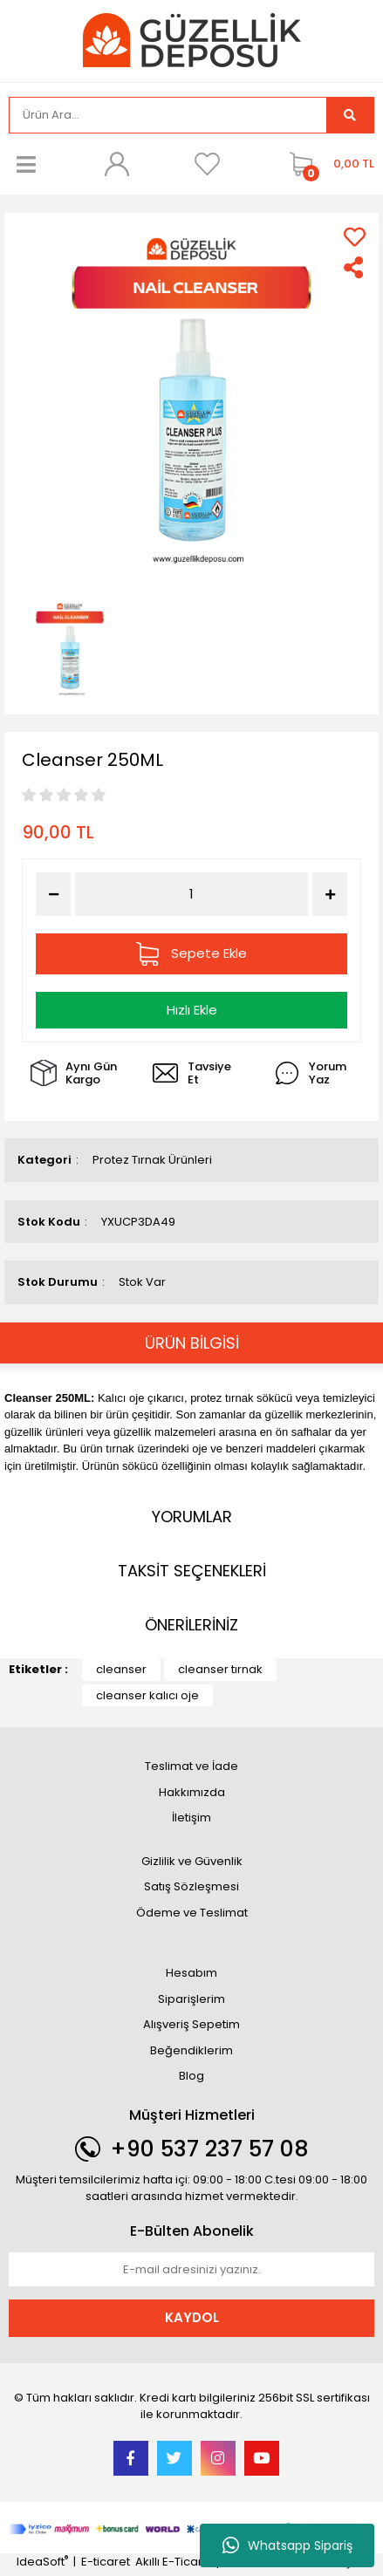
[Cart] (327, 164)
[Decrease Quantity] (53, 894)
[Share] (355, 267)
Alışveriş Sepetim (191, 2024)
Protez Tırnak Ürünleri (152, 1159)
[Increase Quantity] (329, 894)
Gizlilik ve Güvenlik (192, 1861)
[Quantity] (191, 894)
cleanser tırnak (220, 1669)
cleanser (121, 1669)
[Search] (168, 115)
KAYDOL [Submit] (192, 2317)
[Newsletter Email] (191, 2269)
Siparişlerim (191, 1999)
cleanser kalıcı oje (147, 1695)
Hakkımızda (192, 1792)
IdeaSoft (42, 2561)
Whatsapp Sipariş (287, 2545)
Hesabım (191, 1972)
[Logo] (192, 39)
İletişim (191, 1817)
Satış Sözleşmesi (191, 1886)
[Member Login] (116, 164)
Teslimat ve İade (191, 1766)
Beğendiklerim (191, 2050)
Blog (191, 2075)
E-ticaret (105, 2561)
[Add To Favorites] (355, 237)
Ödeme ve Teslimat (192, 1912)
